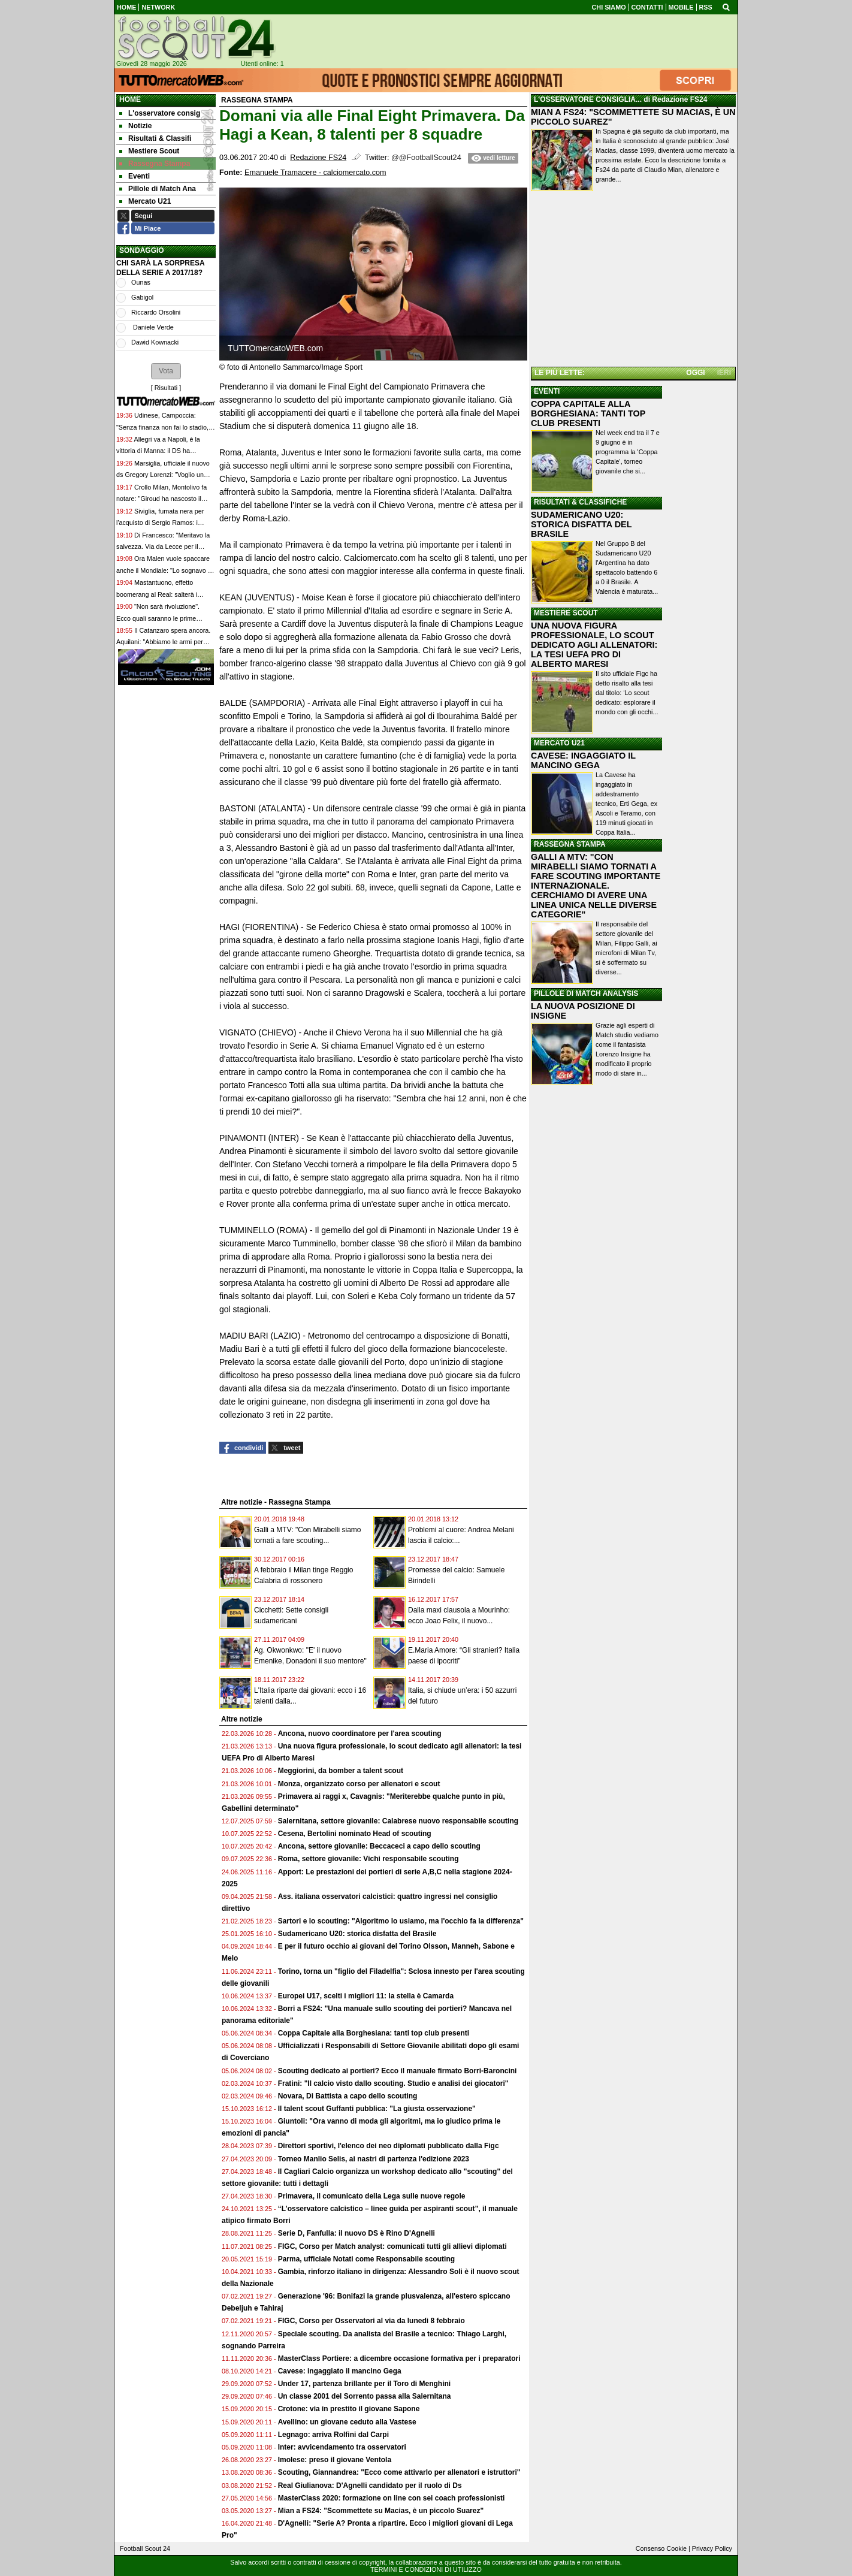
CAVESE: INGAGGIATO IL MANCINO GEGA (583, 760)
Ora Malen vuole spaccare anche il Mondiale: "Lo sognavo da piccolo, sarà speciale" (165, 570)
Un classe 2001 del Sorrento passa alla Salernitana (364, 2396)
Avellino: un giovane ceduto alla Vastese (347, 2422)
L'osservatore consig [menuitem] (159, 113)
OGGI (695, 373)
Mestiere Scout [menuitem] (149, 151)
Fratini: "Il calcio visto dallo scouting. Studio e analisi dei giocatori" (393, 2083)
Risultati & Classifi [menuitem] (155, 138)
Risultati (166, 387)
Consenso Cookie (661, 2548)
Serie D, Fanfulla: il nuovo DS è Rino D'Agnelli (356, 2233)
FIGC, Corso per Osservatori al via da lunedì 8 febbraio (371, 2321)
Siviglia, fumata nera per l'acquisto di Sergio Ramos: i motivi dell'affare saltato (160, 523)
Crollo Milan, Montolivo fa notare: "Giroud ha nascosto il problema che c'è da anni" (161, 499)
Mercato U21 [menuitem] (145, 201)
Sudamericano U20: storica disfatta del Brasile (357, 1933)
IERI (724, 373)
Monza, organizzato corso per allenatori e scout (359, 1784)
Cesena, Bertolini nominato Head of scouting (354, 1833)
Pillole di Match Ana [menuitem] (157, 189)
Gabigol (142, 297)
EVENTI (547, 391)
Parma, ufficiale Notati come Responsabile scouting (366, 2259)
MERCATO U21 (559, 743)
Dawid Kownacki (155, 342)
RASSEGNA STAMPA (570, 844)
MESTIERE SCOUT (566, 613)
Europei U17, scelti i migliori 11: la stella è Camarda (366, 1996)
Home (130, 99)
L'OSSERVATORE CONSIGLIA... (588, 99)
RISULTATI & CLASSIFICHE (580, 502)
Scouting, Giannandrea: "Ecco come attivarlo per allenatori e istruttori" (399, 2472)
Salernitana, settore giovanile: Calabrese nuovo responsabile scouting (398, 1821)
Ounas (140, 282)
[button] (166, 371)
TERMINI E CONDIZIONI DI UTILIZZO (426, 2569)
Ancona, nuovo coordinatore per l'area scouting (360, 1733)
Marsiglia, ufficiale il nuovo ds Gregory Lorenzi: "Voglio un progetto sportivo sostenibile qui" (163, 475)
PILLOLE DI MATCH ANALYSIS (586, 993)
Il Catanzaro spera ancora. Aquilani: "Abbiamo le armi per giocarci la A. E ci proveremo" (163, 642)
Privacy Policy (712, 2548)
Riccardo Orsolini (155, 312)
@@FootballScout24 (426, 157)
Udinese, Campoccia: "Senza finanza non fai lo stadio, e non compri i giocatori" (165, 427)
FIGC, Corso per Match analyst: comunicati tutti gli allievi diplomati (393, 2246)
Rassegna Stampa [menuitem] (154, 163)
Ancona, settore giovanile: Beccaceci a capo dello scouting (379, 1846)
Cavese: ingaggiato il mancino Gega (339, 2371)
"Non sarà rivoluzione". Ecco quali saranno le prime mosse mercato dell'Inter (158, 618)
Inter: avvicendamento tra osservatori (342, 2447)
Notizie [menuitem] (135, 126)
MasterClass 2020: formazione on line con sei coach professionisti (391, 2498)
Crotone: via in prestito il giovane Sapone (349, 2409)
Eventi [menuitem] (134, 176)
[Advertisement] (633, 281)
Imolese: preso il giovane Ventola (334, 2460)
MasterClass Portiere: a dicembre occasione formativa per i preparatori (399, 2358)
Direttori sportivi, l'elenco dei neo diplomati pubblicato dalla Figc (388, 2146)
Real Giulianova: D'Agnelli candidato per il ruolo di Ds (370, 2485)
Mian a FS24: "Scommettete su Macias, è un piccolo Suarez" (381, 2510)
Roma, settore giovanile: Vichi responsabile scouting (368, 1859)
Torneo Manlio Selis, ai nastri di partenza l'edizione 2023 (373, 2159)
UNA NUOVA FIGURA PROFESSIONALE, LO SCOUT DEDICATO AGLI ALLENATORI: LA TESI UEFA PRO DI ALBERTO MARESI (594, 645)
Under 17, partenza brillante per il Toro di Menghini (364, 2383)
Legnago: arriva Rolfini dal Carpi (333, 2434)
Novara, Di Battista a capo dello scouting (348, 2096)
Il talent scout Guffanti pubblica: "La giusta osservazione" (377, 2108)
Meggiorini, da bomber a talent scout (340, 1770)
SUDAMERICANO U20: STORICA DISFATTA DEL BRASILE (581, 524)
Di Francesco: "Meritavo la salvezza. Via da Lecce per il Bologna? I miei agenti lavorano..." (165, 546)
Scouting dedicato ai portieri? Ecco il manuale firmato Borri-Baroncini (397, 2071)
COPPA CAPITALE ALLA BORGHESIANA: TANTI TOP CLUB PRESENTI (588, 413)
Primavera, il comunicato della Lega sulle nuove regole (372, 2196)
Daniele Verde (152, 327)
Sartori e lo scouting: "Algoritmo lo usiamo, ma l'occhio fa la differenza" (401, 1921)
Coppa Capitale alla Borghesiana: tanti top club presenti (373, 2033)
